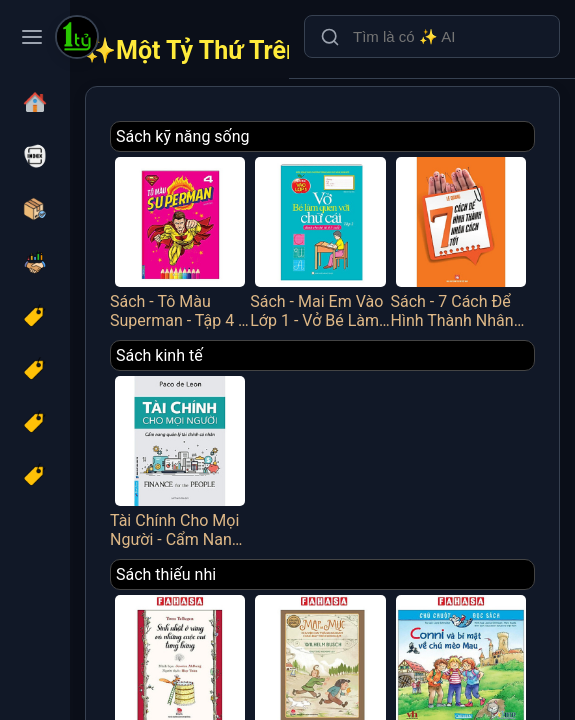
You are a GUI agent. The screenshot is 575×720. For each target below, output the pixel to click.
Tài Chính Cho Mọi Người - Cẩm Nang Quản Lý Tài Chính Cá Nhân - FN (180, 460)
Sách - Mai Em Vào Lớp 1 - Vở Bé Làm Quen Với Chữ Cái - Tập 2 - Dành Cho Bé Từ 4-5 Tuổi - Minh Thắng (320, 241)
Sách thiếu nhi (166, 574)
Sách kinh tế (159, 355)
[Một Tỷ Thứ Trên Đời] (77, 39)
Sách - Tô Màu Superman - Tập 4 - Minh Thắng (180, 241)
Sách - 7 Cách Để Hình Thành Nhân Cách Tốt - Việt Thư (461, 241)
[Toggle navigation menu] (32, 37)
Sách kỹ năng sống (183, 136)
